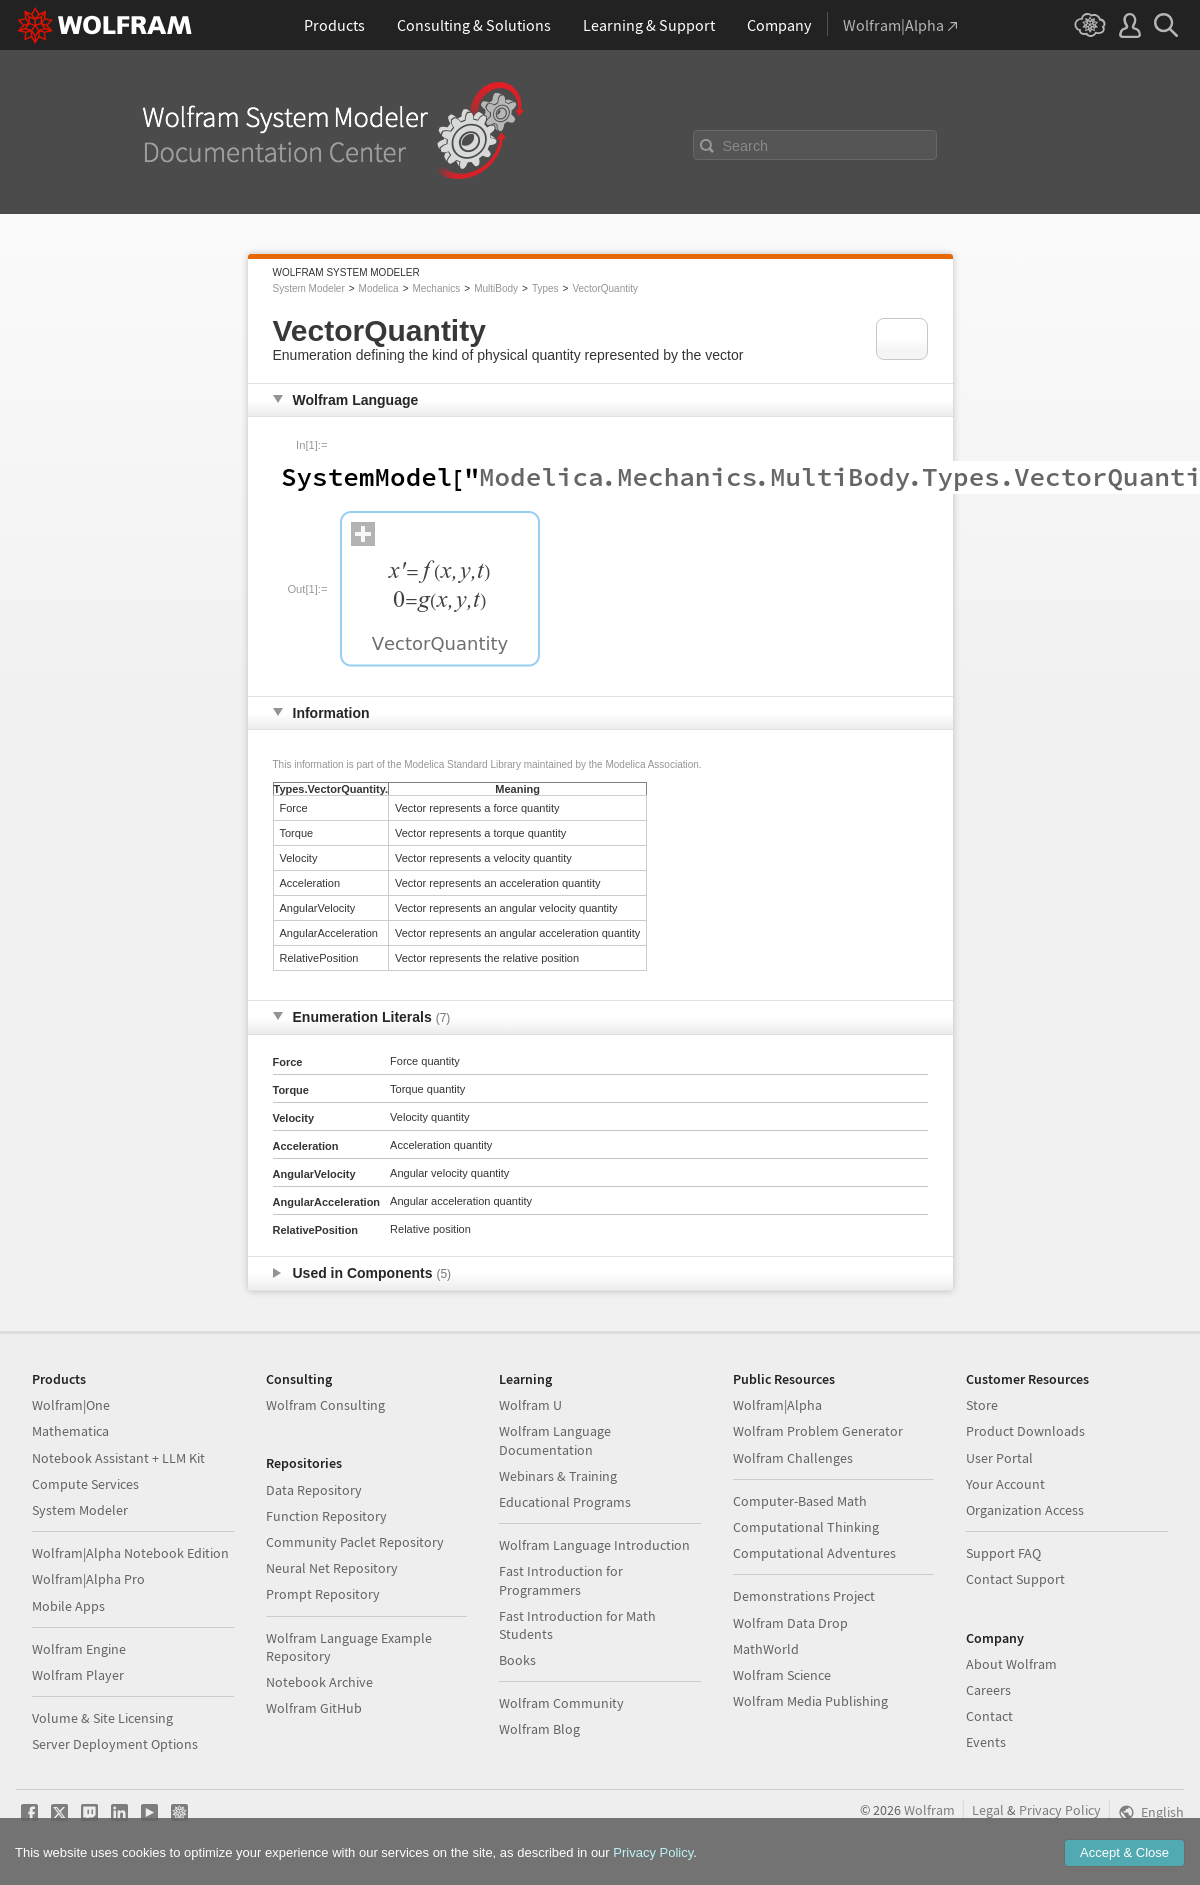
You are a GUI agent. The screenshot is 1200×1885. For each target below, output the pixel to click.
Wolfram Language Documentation (555, 1440)
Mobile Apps (68, 1606)
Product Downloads (1025, 1431)
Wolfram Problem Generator (818, 1431)
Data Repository (314, 1490)
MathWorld (766, 1649)
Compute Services (85, 1484)
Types (545, 288)
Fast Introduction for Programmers (561, 1580)
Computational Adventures (814, 1553)
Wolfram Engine (79, 1649)
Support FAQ (1003, 1553)
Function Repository (326, 1516)
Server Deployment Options (115, 1744)
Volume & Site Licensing (102, 1718)
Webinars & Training (558, 1476)
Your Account (1005, 1484)
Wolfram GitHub (314, 1708)
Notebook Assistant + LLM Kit (118, 1458)
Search (746, 146)
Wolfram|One (71, 1405)
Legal (988, 1810)
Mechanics (436, 288)
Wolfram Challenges (793, 1458)
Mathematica (70, 1431)
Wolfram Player (78, 1675)
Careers (988, 1690)
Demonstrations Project (804, 1596)
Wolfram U (530, 1405)
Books (517, 1660)
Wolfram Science (782, 1675)
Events (986, 1742)
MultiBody (496, 288)
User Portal (999, 1458)
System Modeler (309, 288)
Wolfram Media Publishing (810, 1701)
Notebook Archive (319, 1682)
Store (982, 1405)
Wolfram (929, 1810)
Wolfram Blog (539, 1729)
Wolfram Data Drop (790, 1623)
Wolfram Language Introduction (594, 1545)
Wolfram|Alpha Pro (88, 1579)
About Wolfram (1011, 1664)
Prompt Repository (323, 1594)
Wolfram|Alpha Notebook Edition (130, 1553)
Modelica (379, 288)
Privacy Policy (1060, 1810)
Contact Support (1015, 1579)
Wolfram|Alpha (777, 1405)
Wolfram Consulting (325, 1405)
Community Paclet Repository (355, 1542)
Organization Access (1025, 1510)
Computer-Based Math (800, 1501)
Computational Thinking (806, 1527)
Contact (989, 1716)
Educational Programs (565, 1502)
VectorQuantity (605, 288)
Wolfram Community (561, 1703)
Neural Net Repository (332, 1568)
